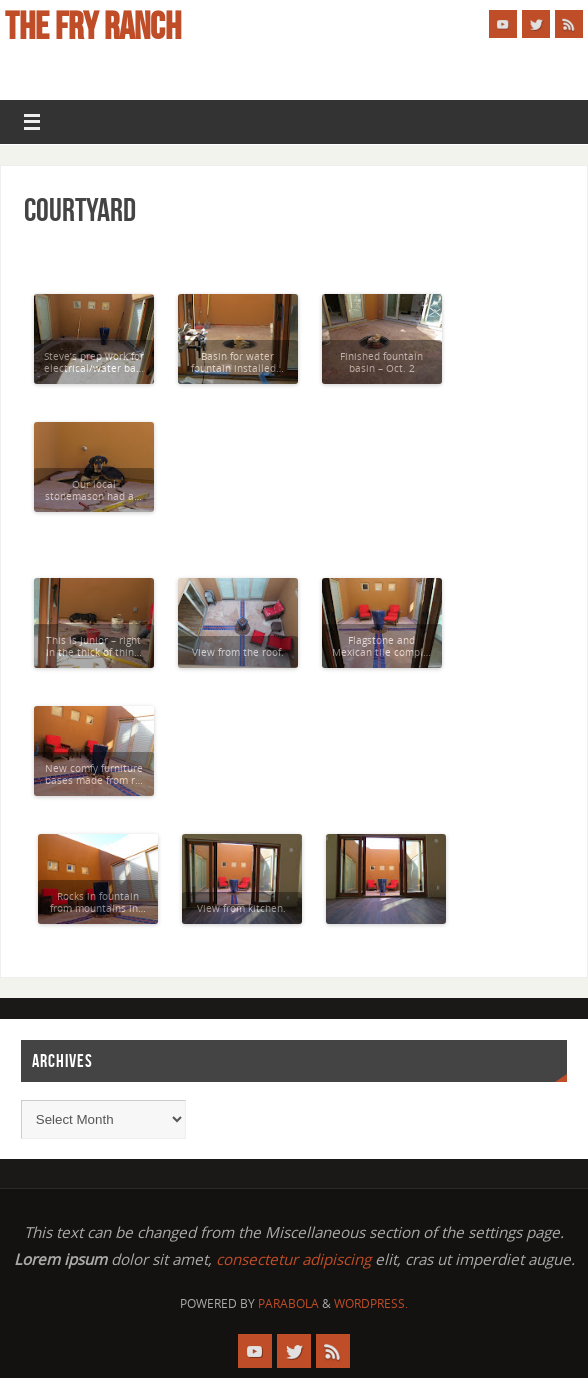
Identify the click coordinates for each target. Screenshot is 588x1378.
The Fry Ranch (93, 26)
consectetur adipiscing (293, 1259)
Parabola (288, 1303)
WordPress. (371, 1303)
